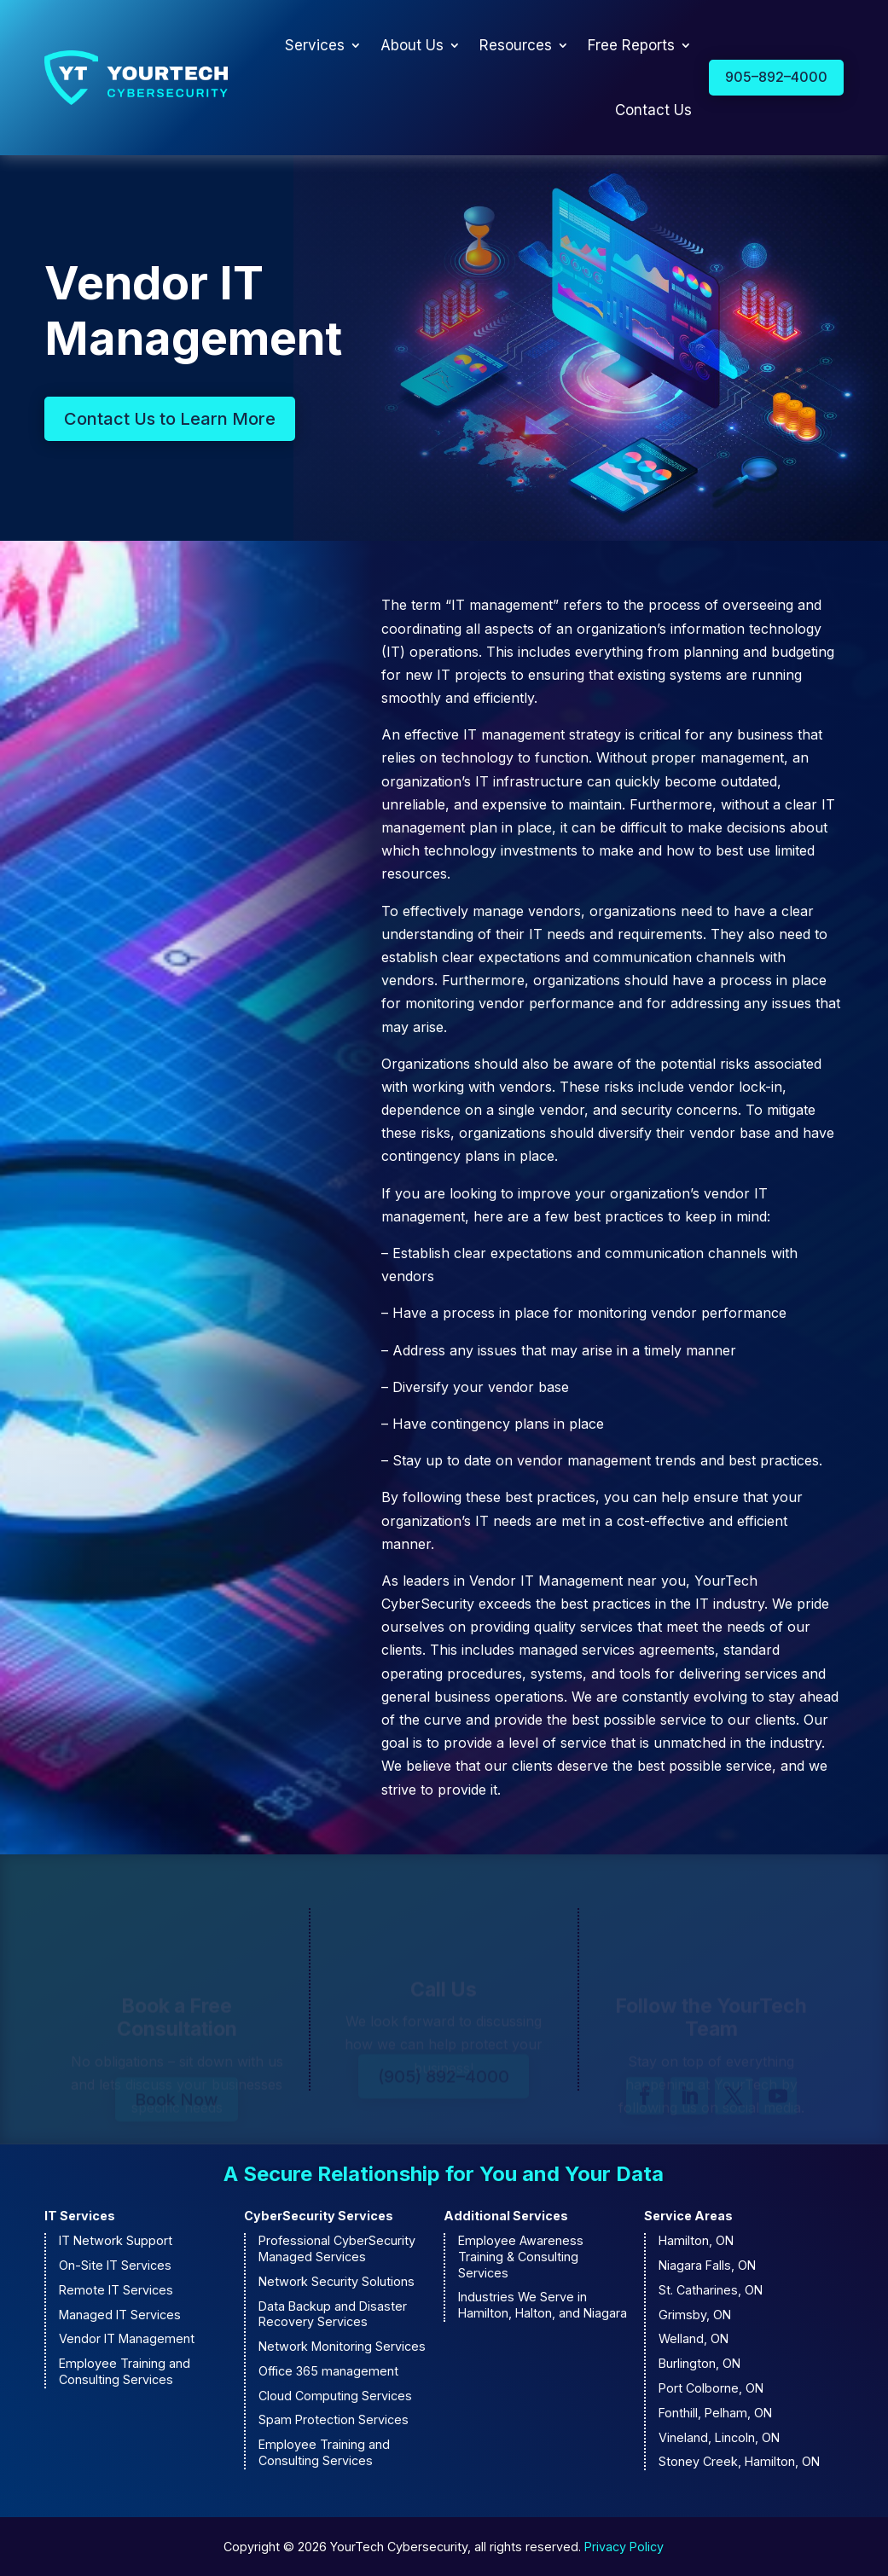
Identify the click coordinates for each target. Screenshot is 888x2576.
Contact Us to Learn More (170, 419)
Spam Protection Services (333, 2419)
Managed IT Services (120, 2314)
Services (315, 45)
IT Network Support (115, 2240)
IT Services (79, 2215)
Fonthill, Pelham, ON (715, 2412)
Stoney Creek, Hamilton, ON (739, 2461)
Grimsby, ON (695, 2314)
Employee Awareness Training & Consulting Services (520, 2256)
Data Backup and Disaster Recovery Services (332, 2314)
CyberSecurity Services (318, 2215)
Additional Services (506, 2215)
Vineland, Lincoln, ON (719, 2437)
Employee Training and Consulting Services (124, 2371)
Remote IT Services (116, 2290)
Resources (515, 45)
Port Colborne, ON (711, 2388)
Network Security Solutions (336, 2281)
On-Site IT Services (115, 2265)
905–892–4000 (776, 76)
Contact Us (653, 110)
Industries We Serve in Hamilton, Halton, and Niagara (542, 2304)
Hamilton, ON (696, 2240)
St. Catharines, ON (711, 2290)
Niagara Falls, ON (707, 2265)
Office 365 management (328, 2371)
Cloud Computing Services (335, 2395)
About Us (412, 45)
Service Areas (688, 2215)
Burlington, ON (699, 2363)
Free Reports (631, 45)
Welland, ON (693, 2338)
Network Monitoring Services (342, 2346)
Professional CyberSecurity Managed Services (336, 2248)
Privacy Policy (624, 2546)
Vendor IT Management (126, 2338)
